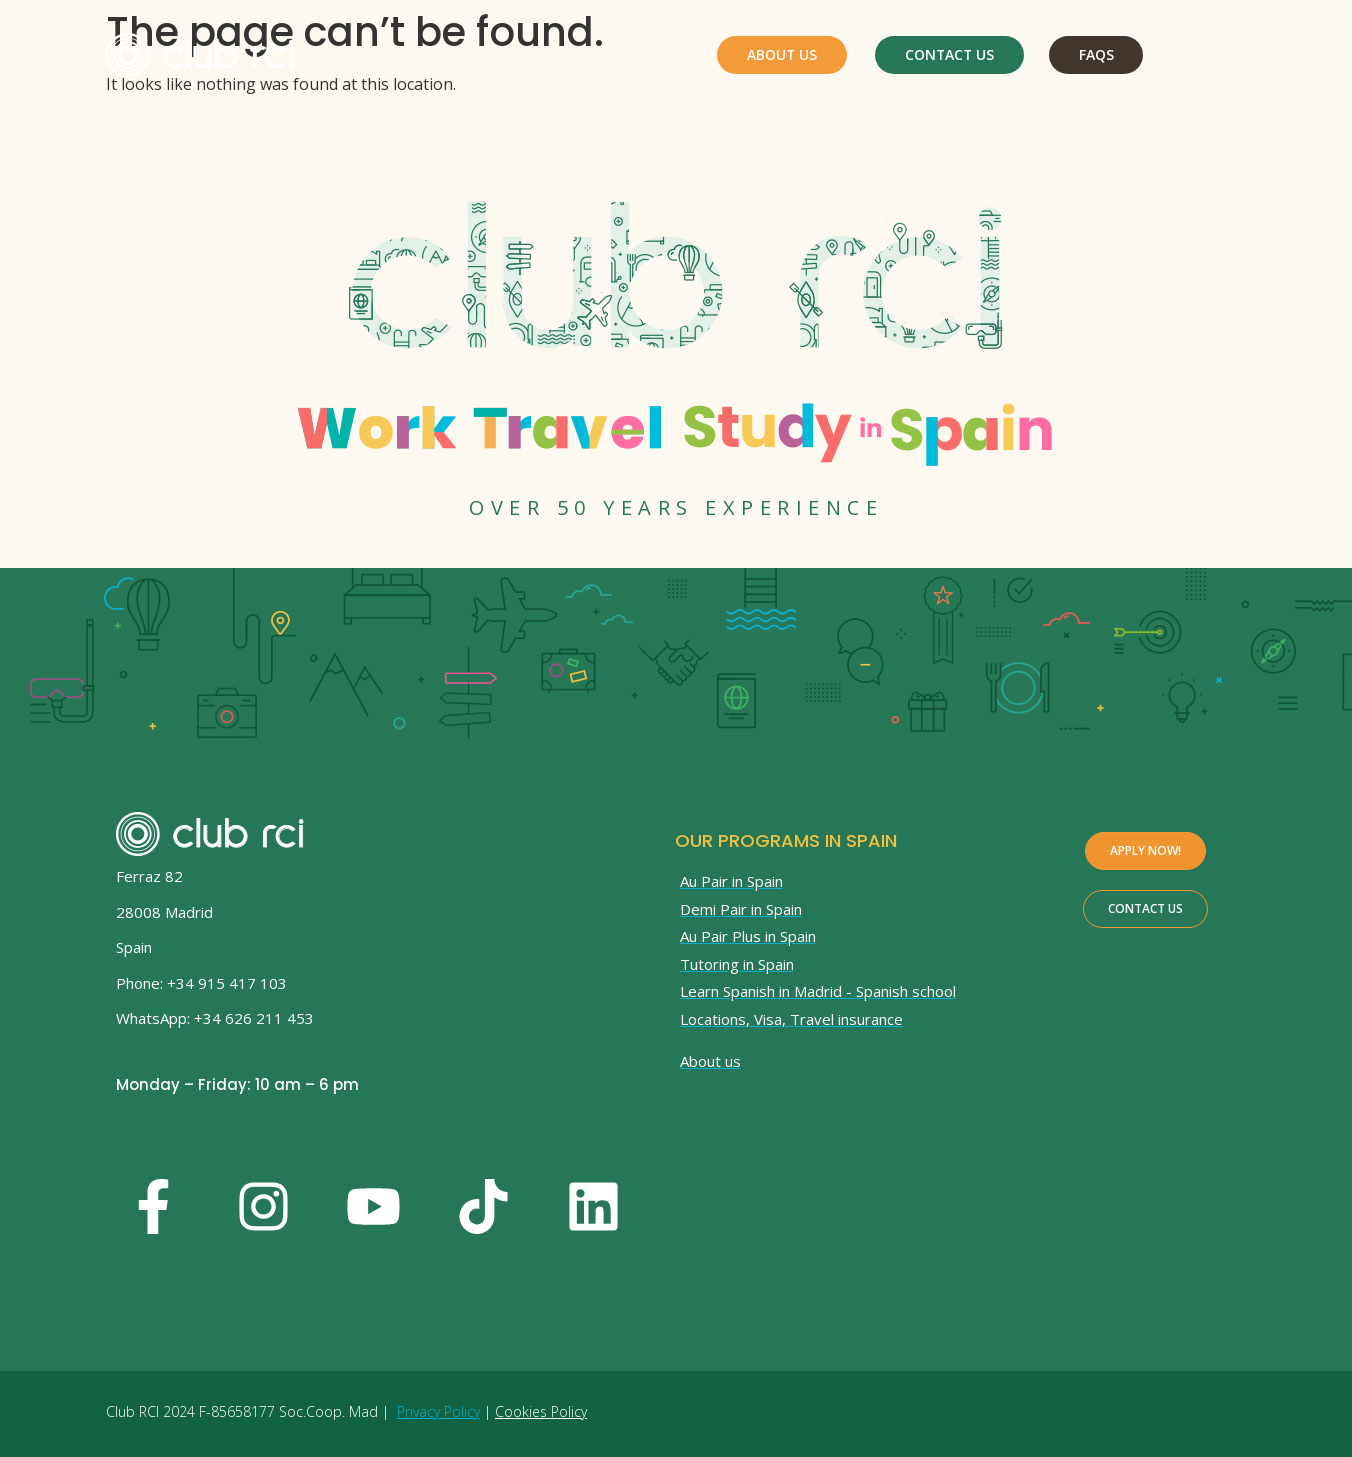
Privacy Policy (438, 1411)
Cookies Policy (541, 1411)
